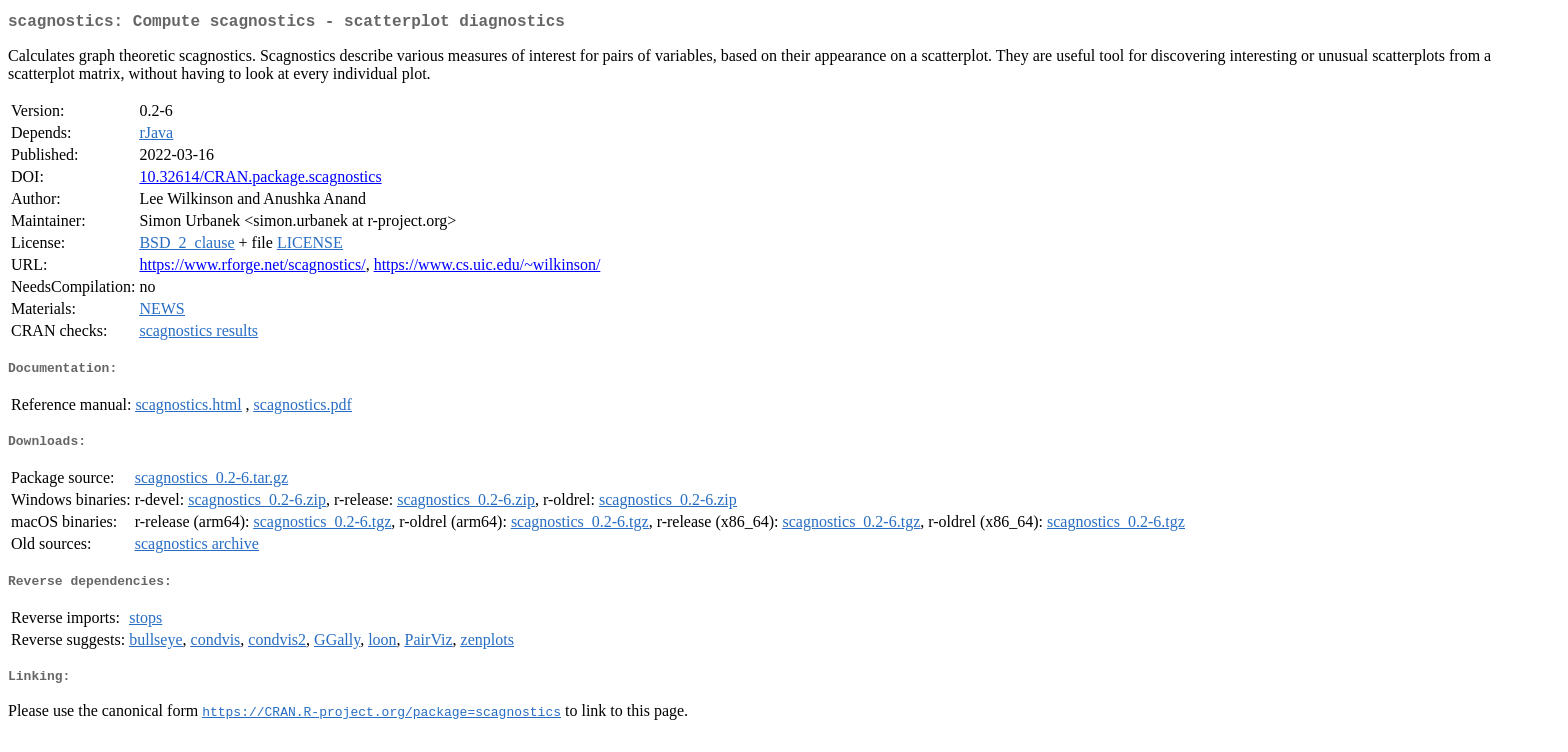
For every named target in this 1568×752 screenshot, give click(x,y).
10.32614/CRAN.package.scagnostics (260, 180)
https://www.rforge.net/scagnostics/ (252, 268)
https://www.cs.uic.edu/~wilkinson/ (487, 268)
